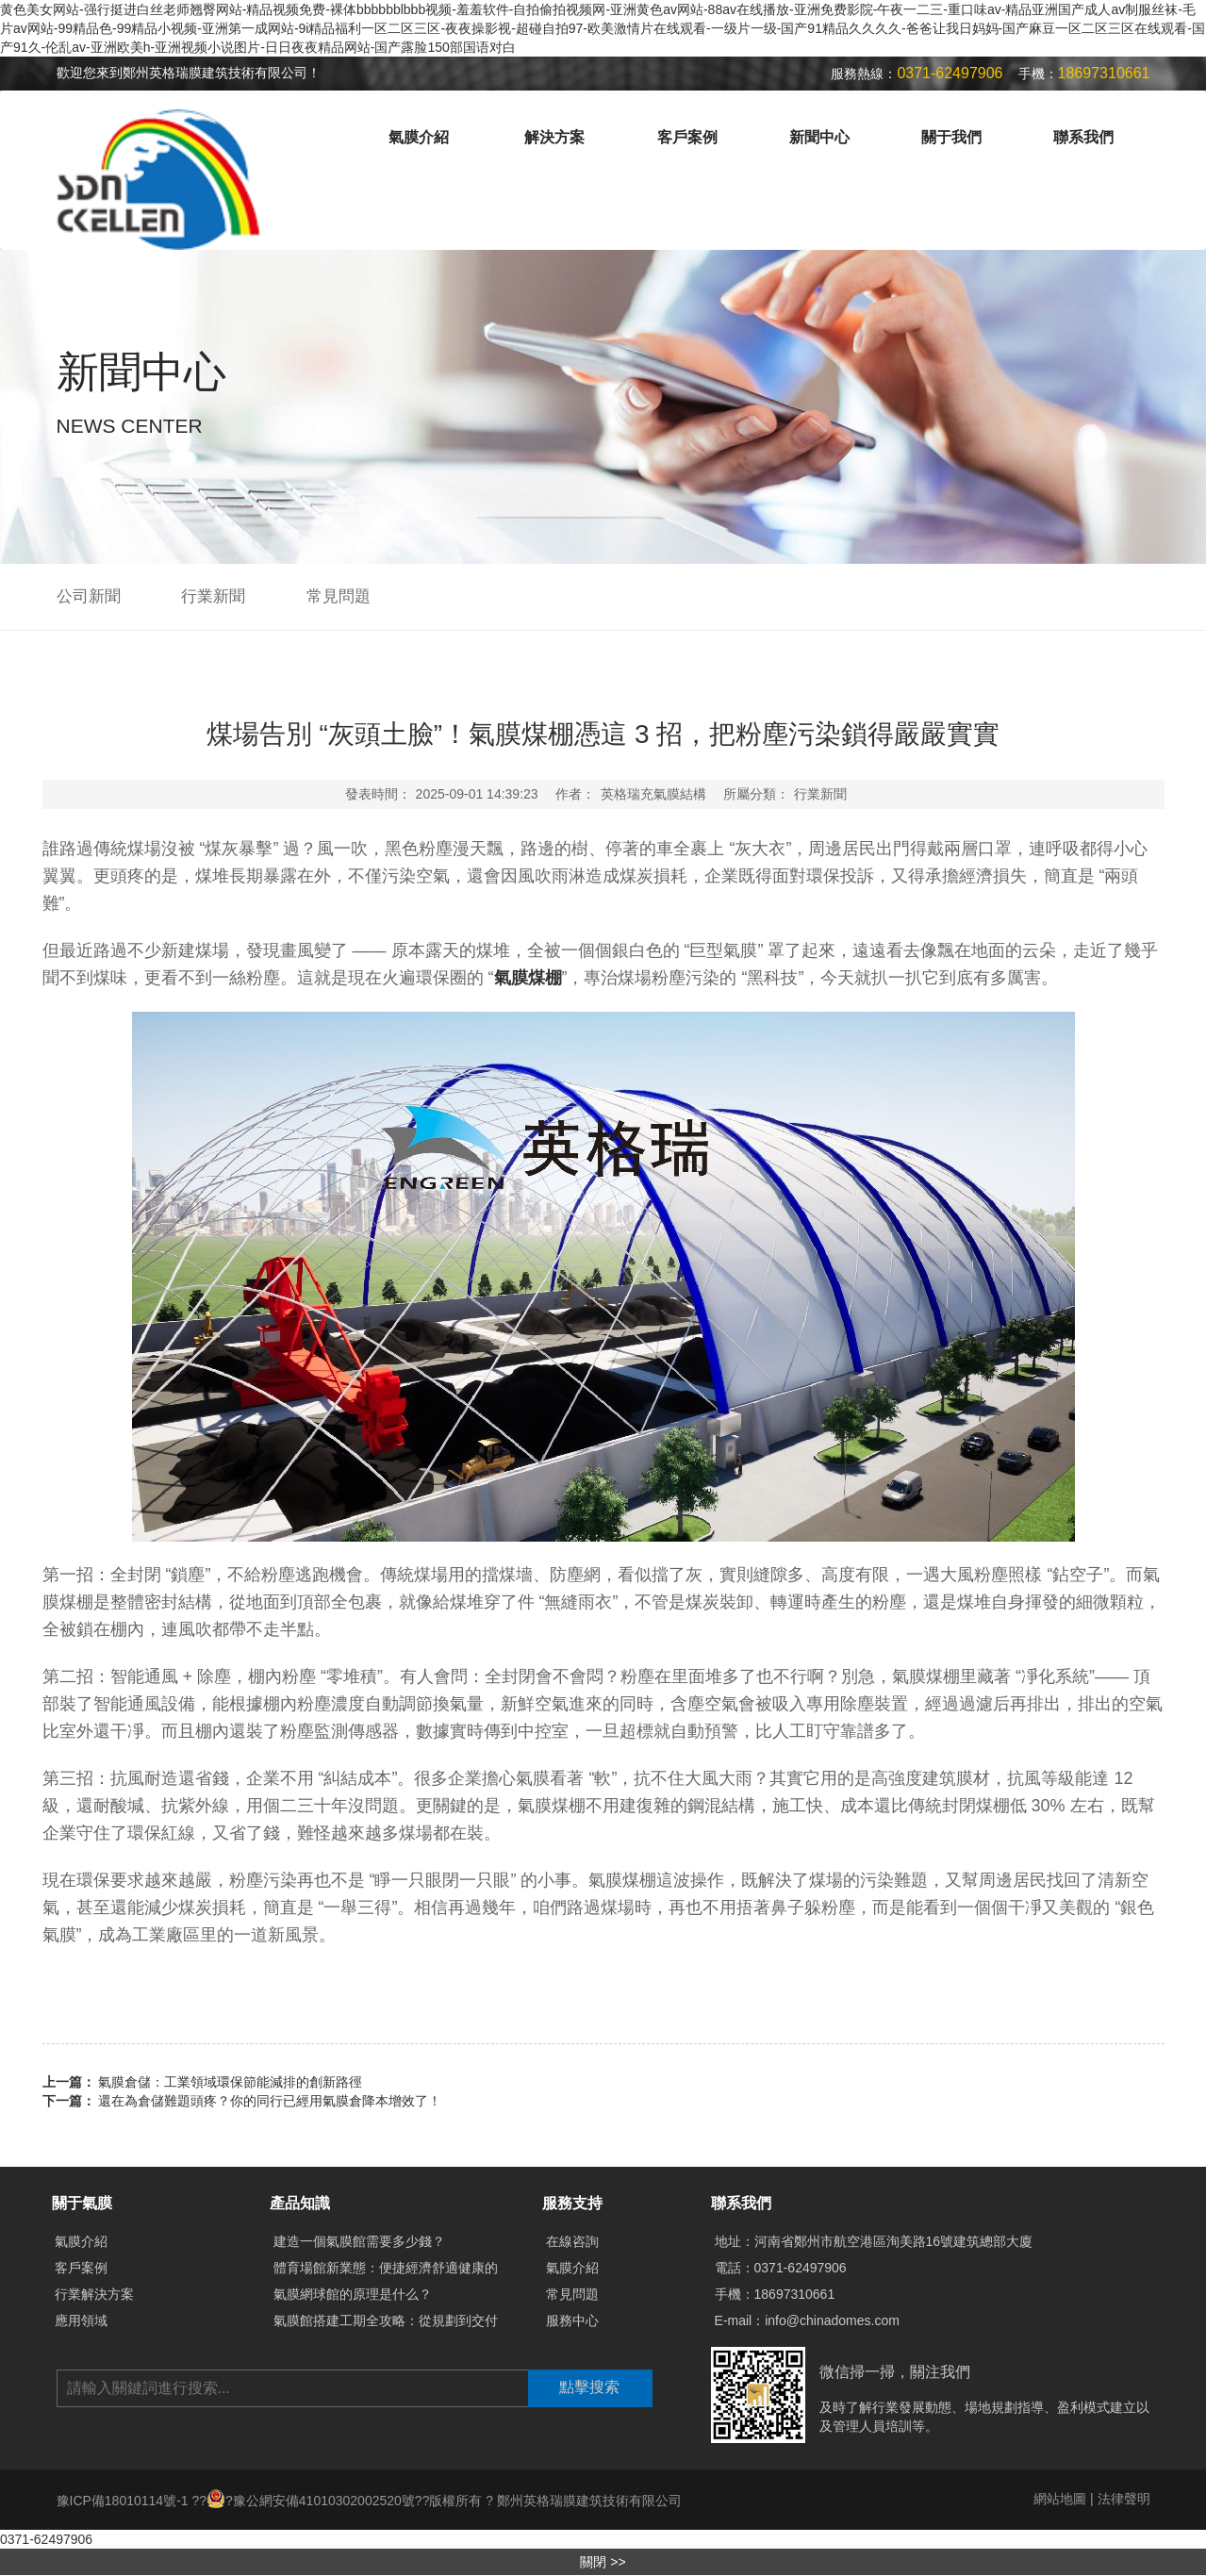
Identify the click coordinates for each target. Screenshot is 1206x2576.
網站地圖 (1059, 2498)
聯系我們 (1083, 137)
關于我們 (951, 137)
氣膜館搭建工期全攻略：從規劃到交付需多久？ (412, 2320)
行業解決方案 (94, 2294)
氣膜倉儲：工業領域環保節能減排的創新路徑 (230, 2081)
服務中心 (572, 2320)
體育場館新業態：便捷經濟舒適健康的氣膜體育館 (418, 2267)
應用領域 (81, 2320)
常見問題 (338, 596)
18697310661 (794, 2294)
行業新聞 (213, 596)
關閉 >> (602, 2561)
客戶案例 (687, 137)
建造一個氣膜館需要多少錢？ (359, 2241)
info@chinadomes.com (832, 2320)
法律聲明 (1124, 2498)
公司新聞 (89, 596)
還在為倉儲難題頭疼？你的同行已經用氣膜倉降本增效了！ (269, 2100)
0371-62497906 (800, 2267)
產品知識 (300, 2203)
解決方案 (554, 137)
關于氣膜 (82, 2203)
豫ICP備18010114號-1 (124, 2500)
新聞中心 (819, 137)
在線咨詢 (572, 2241)
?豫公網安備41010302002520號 (311, 2500)
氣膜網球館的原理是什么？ (352, 2294)
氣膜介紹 (418, 137)
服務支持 (572, 2203)
